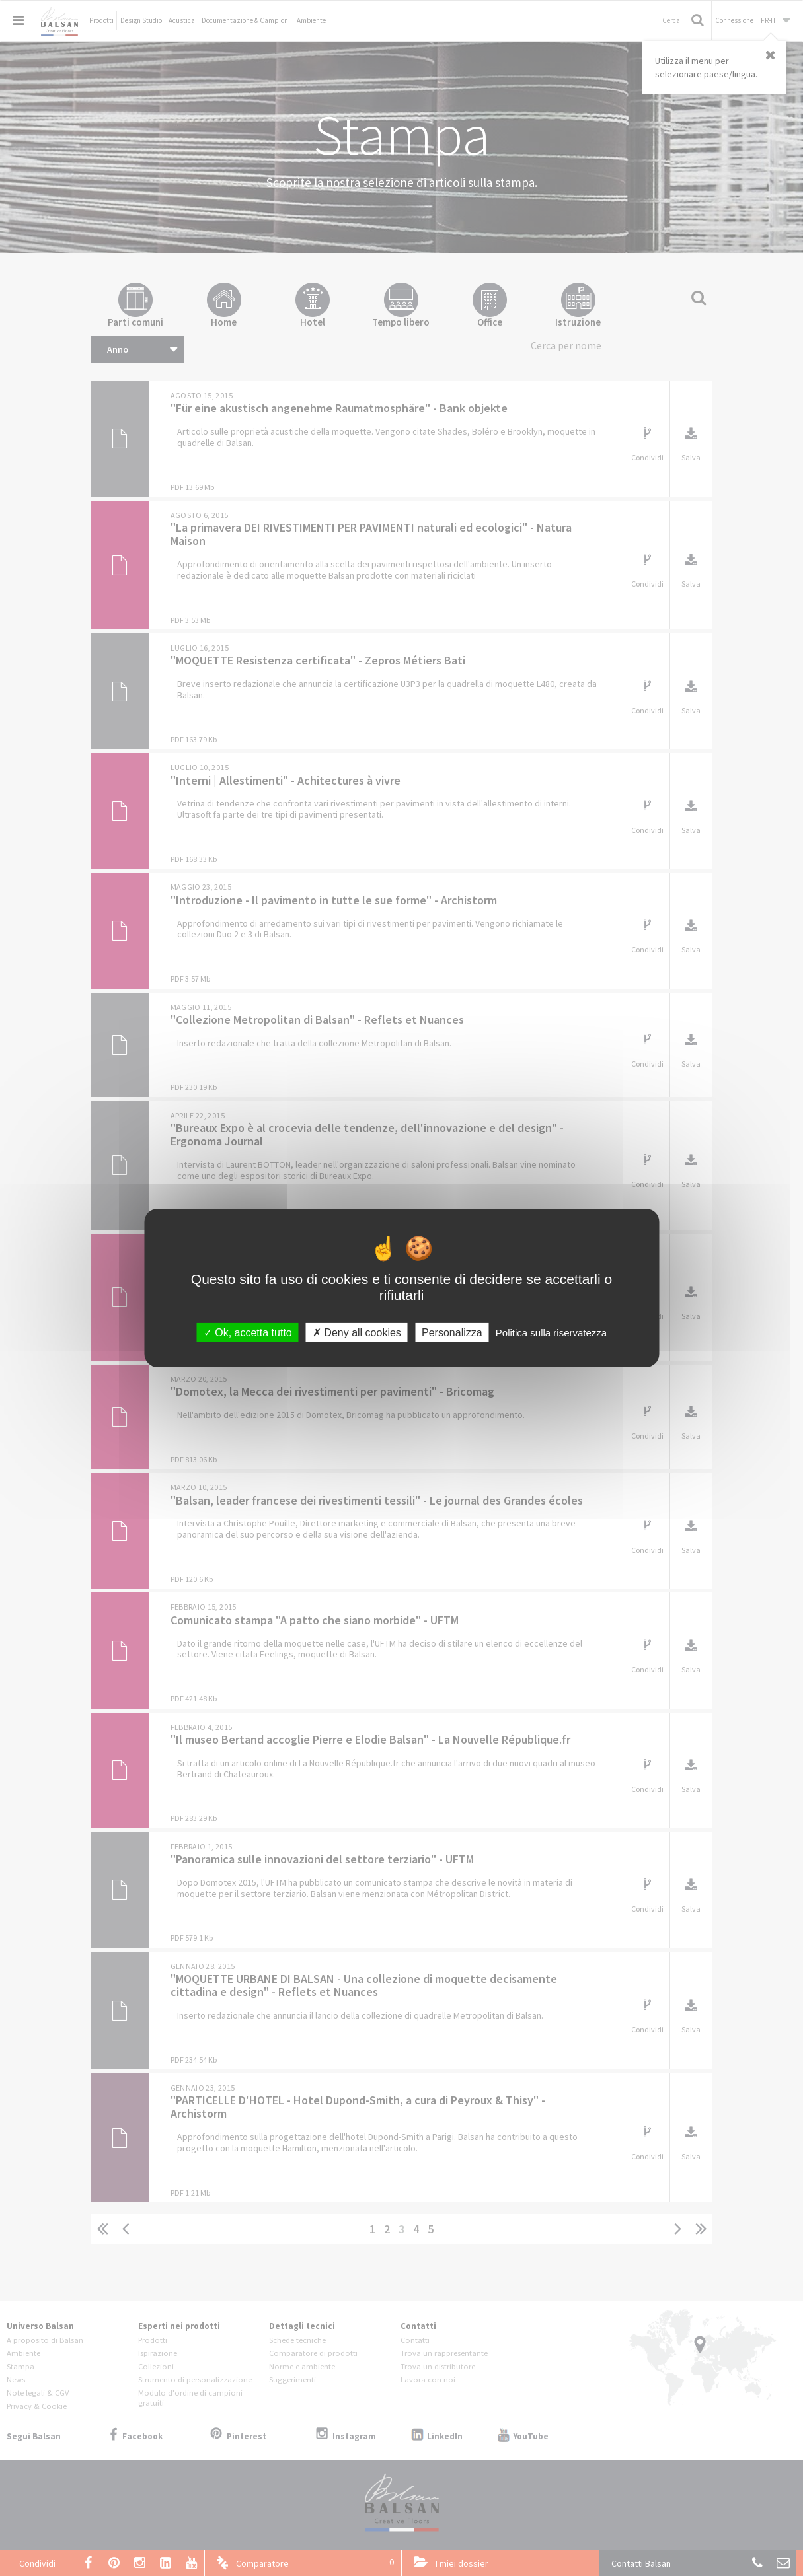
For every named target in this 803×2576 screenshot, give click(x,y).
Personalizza (452, 1332)
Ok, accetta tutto (248, 1332)
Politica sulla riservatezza (551, 1332)
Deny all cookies (357, 1332)
